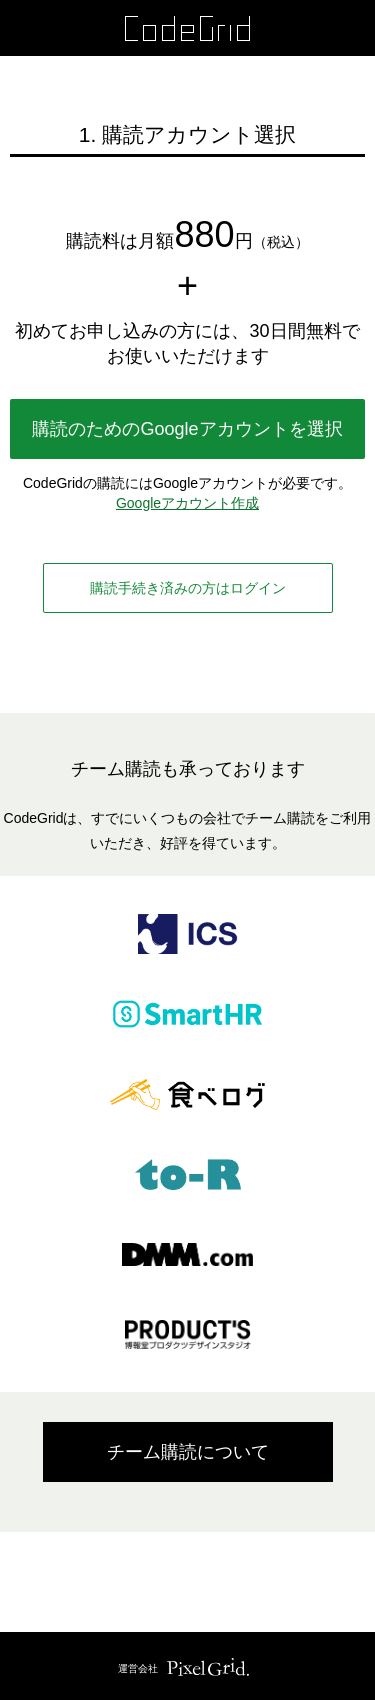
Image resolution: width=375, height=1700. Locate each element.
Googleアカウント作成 (187, 503)
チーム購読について (188, 1452)
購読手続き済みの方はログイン (188, 588)
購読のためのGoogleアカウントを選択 (187, 429)
